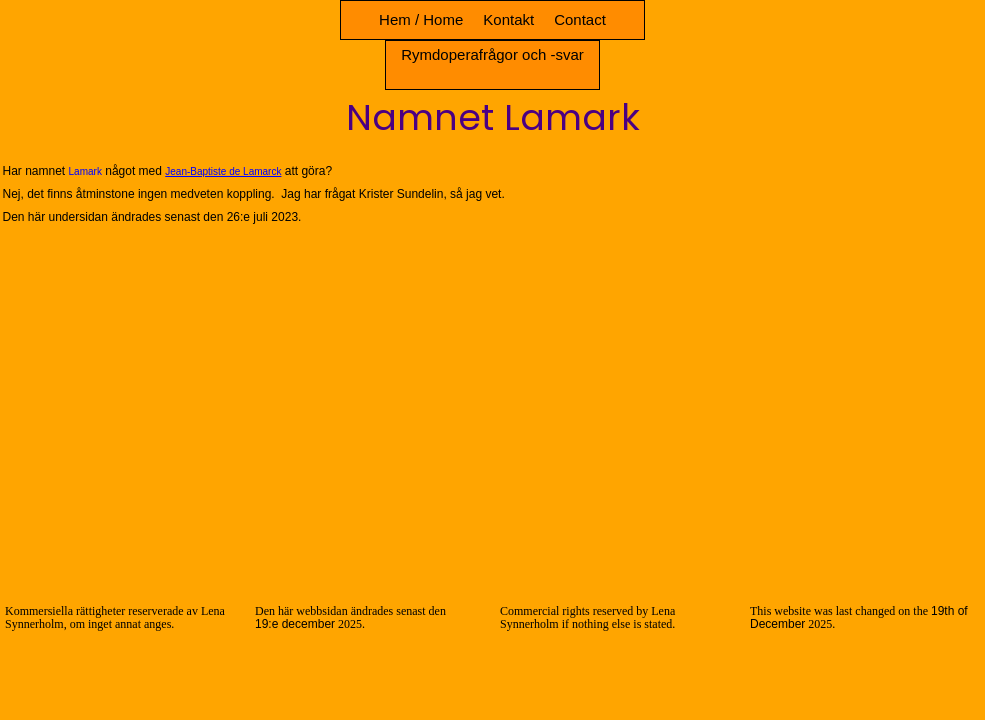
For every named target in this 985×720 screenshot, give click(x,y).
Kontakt (508, 19)
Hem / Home (421, 19)
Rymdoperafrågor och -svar (492, 54)
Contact (580, 19)
